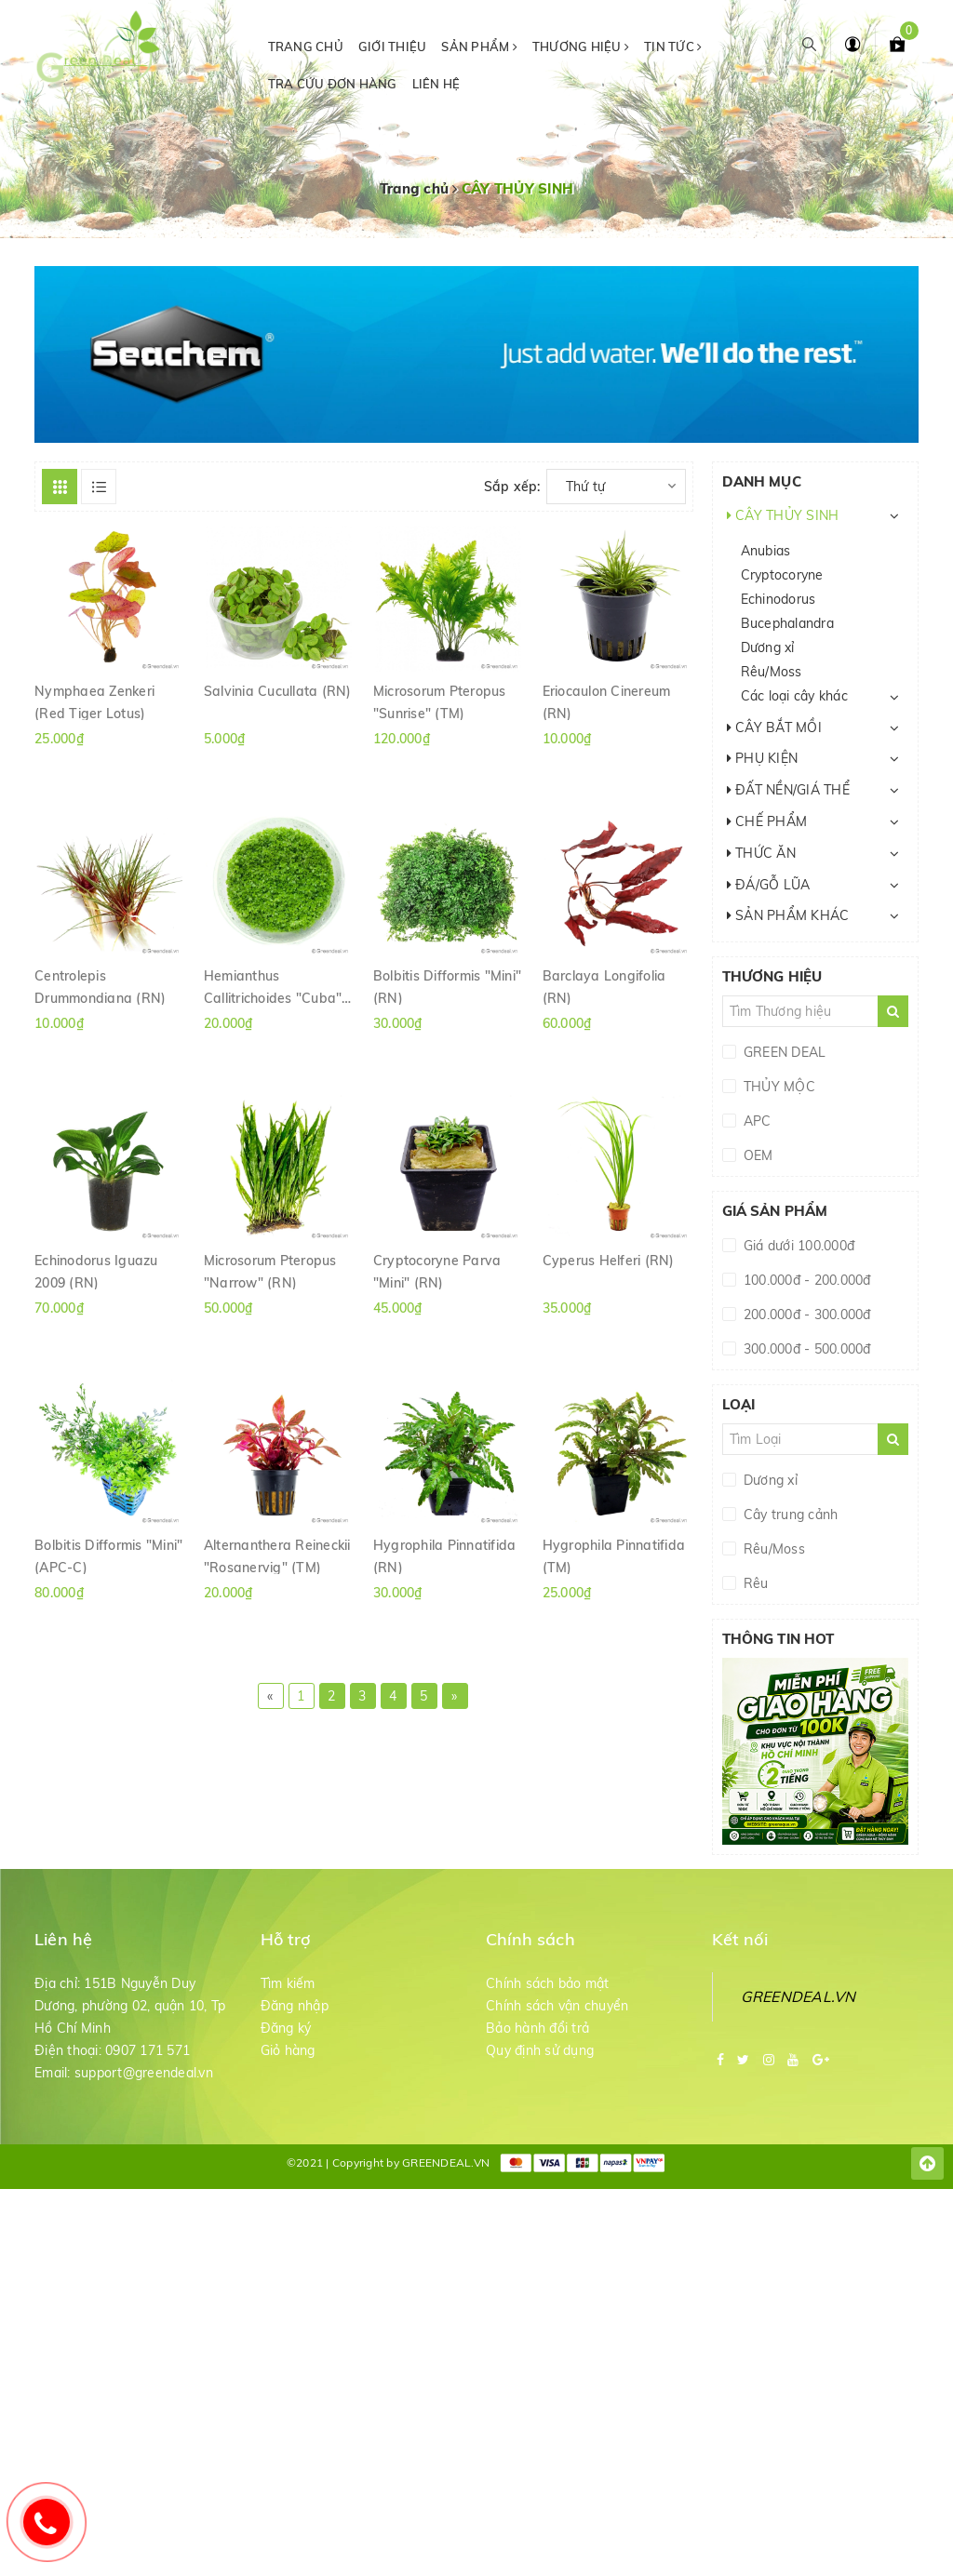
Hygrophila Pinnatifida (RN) (445, 1555)
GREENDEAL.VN (798, 1996)
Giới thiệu (392, 46)
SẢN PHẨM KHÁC (788, 915)
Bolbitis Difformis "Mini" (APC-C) (108, 1555)
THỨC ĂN (761, 853)
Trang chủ (305, 46)
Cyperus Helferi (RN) (609, 1260)
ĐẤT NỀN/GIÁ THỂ (788, 790)
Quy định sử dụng (540, 2050)
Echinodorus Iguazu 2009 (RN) (96, 1270)
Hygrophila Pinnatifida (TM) (614, 1555)
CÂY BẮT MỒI (774, 727)
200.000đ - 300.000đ (805, 1314)
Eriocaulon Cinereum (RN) (607, 701)
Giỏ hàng (288, 2050)
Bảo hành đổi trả (537, 2028)
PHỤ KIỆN (763, 758)
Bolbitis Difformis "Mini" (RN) (447, 986)
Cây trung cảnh (789, 1514)
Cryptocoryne (782, 575)
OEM (756, 1155)
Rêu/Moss (771, 671)
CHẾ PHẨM (767, 821)
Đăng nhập (295, 2005)
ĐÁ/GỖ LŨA (769, 884)
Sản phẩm (479, 46)
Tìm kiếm (288, 1983)
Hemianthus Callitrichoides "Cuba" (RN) (273, 986)
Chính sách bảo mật (548, 1983)
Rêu (754, 1583)
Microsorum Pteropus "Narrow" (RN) (270, 1270)
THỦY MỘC (777, 1086)
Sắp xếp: (512, 486)
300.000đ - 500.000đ (805, 1349)
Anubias (766, 550)
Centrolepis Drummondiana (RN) (100, 986)
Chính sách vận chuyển (557, 2005)
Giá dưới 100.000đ (797, 1245)
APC (756, 1121)
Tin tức (673, 46)
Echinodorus (778, 599)
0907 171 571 (147, 2050)
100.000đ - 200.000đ (805, 1280)
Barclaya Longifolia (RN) (604, 986)
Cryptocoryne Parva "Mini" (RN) (437, 1270)
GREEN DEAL (783, 1052)
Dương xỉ (768, 647)
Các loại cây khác (794, 695)
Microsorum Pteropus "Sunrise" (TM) (439, 701)
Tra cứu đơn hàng (332, 83)
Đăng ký (286, 2028)
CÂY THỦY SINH (783, 515)
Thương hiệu (580, 46)
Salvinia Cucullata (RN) (278, 691)
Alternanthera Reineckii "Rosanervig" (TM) (277, 1555)
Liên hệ (436, 83)
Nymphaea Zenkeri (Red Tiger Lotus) (94, 701)
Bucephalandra (787, 623)
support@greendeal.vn (143, 2072)
